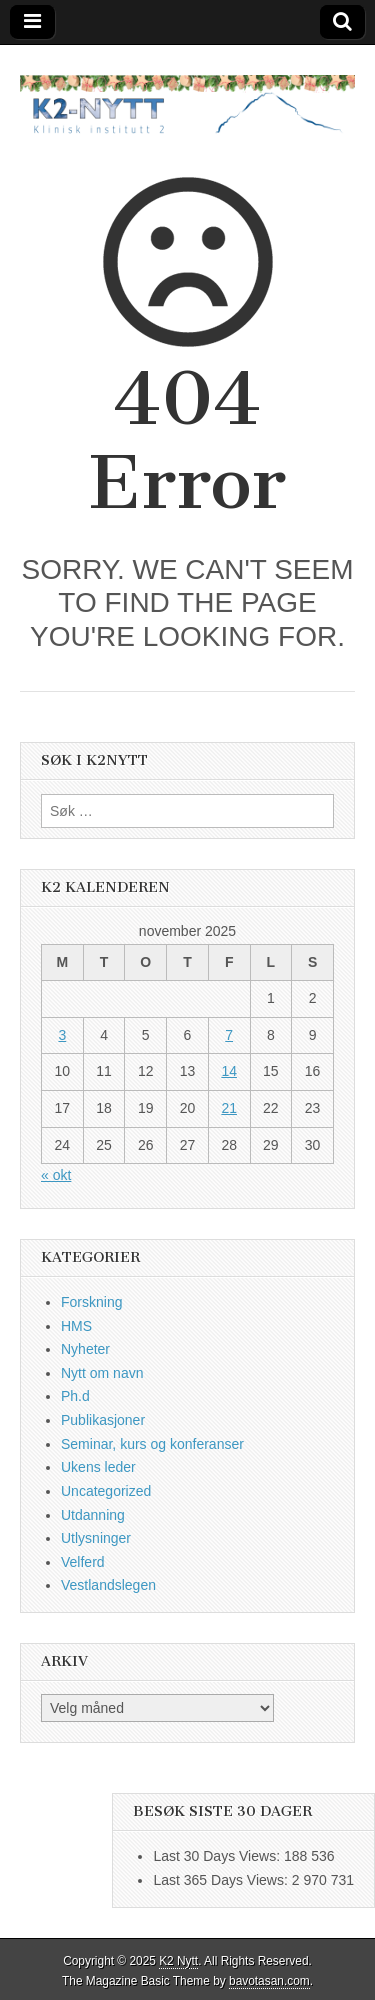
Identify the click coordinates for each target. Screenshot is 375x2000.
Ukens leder (98, 1467)
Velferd (83, 1562)
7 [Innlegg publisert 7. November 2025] (229, 1035)
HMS (76, 1326)
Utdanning (93, 1515)
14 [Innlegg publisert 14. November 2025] (229, 1071)
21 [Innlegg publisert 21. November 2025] (229, 1108)
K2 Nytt (178, 1961)
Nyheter (85, 1349)
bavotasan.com (269, 1981)
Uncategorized (106, 1491)
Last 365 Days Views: (222, 1880)
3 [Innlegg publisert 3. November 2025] (62, 1035)
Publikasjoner (103, 1420)
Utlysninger (96, 1538)
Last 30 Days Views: (218, 1856)
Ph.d (75, 1396)
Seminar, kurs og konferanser (152, 1444)
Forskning (91, 1302)
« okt (56, 1175)
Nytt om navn (102, 1373)
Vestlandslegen (108, 1585)
